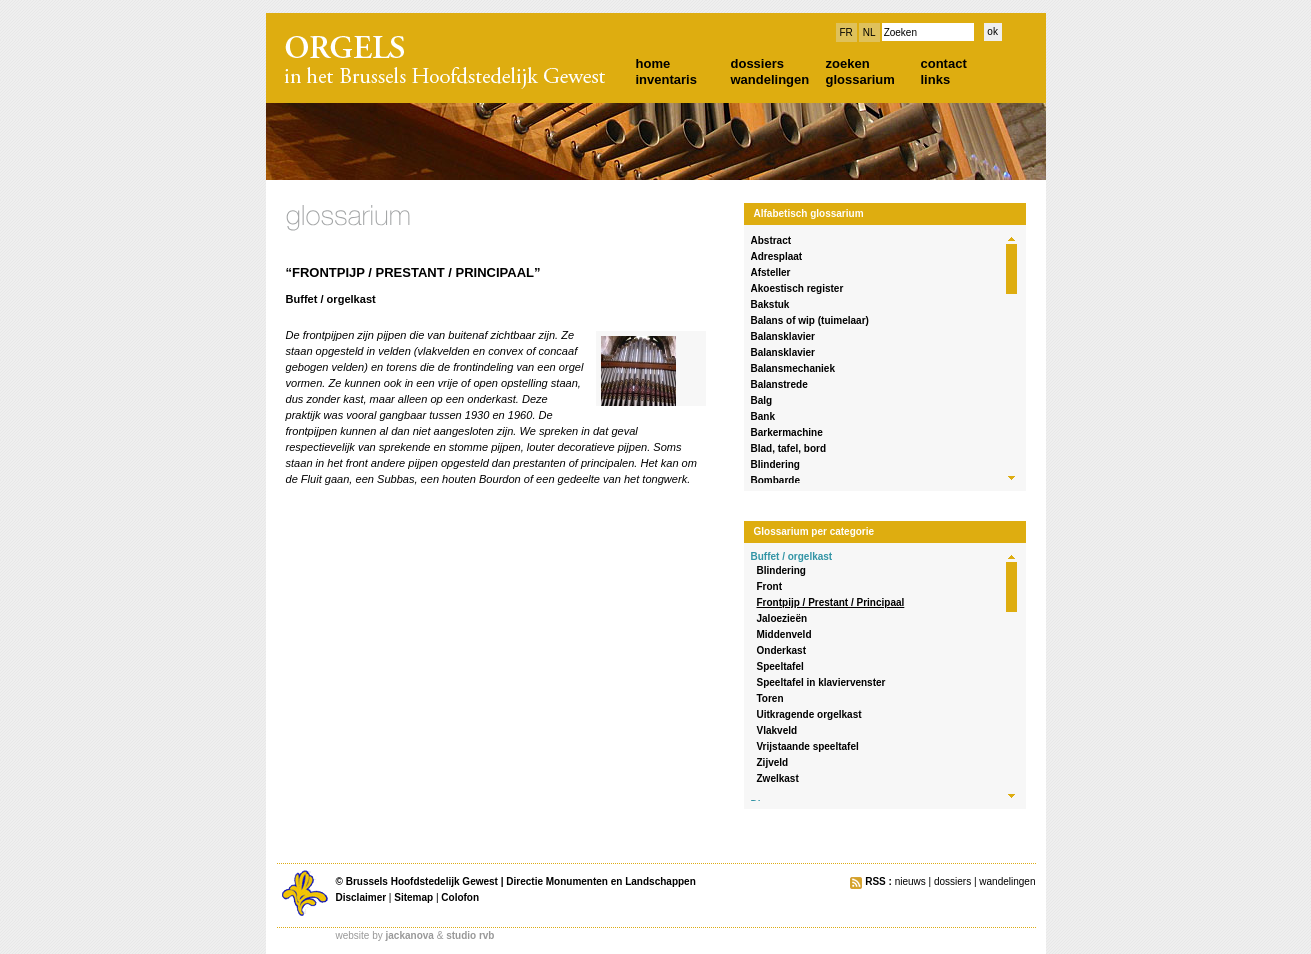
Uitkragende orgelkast (809, 714)
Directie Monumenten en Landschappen (600, 881)
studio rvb (470, 935)
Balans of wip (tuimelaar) (810, 320)
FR (846, 32)
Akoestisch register (797, 288)
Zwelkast (778, 778)
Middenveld (784, 634)
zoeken (848, 63)
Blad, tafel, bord (789, 448)
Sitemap (413, 897)
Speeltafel (780, 666)
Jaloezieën (782, 618)
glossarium (860, 79)
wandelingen (770, 79)
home (653, 63)
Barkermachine (787, 432)
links (936, 79)
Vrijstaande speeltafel (808, 746)
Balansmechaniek (793, 368)
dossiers (757, 63)
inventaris (666, 79)
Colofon (460, 897)
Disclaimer (361, 897)
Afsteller (771, 272)
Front (770, 586)
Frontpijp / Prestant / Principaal (831, 602)
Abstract (771, 240)
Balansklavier (783, 336)
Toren (770, 698)
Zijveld (773, 762)
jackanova (410, 935)
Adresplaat (777, 256)
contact (944, 63)
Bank (763, 416)
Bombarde (775, 480)
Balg (762, 400)
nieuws (910, 881)
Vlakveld (777, 730)
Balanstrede (779, 384)
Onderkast (781, 650)
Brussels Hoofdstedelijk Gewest (422, 881)
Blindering (775, 464)
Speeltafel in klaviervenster (821, 682)
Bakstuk (770, 304)
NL (869, 32)
